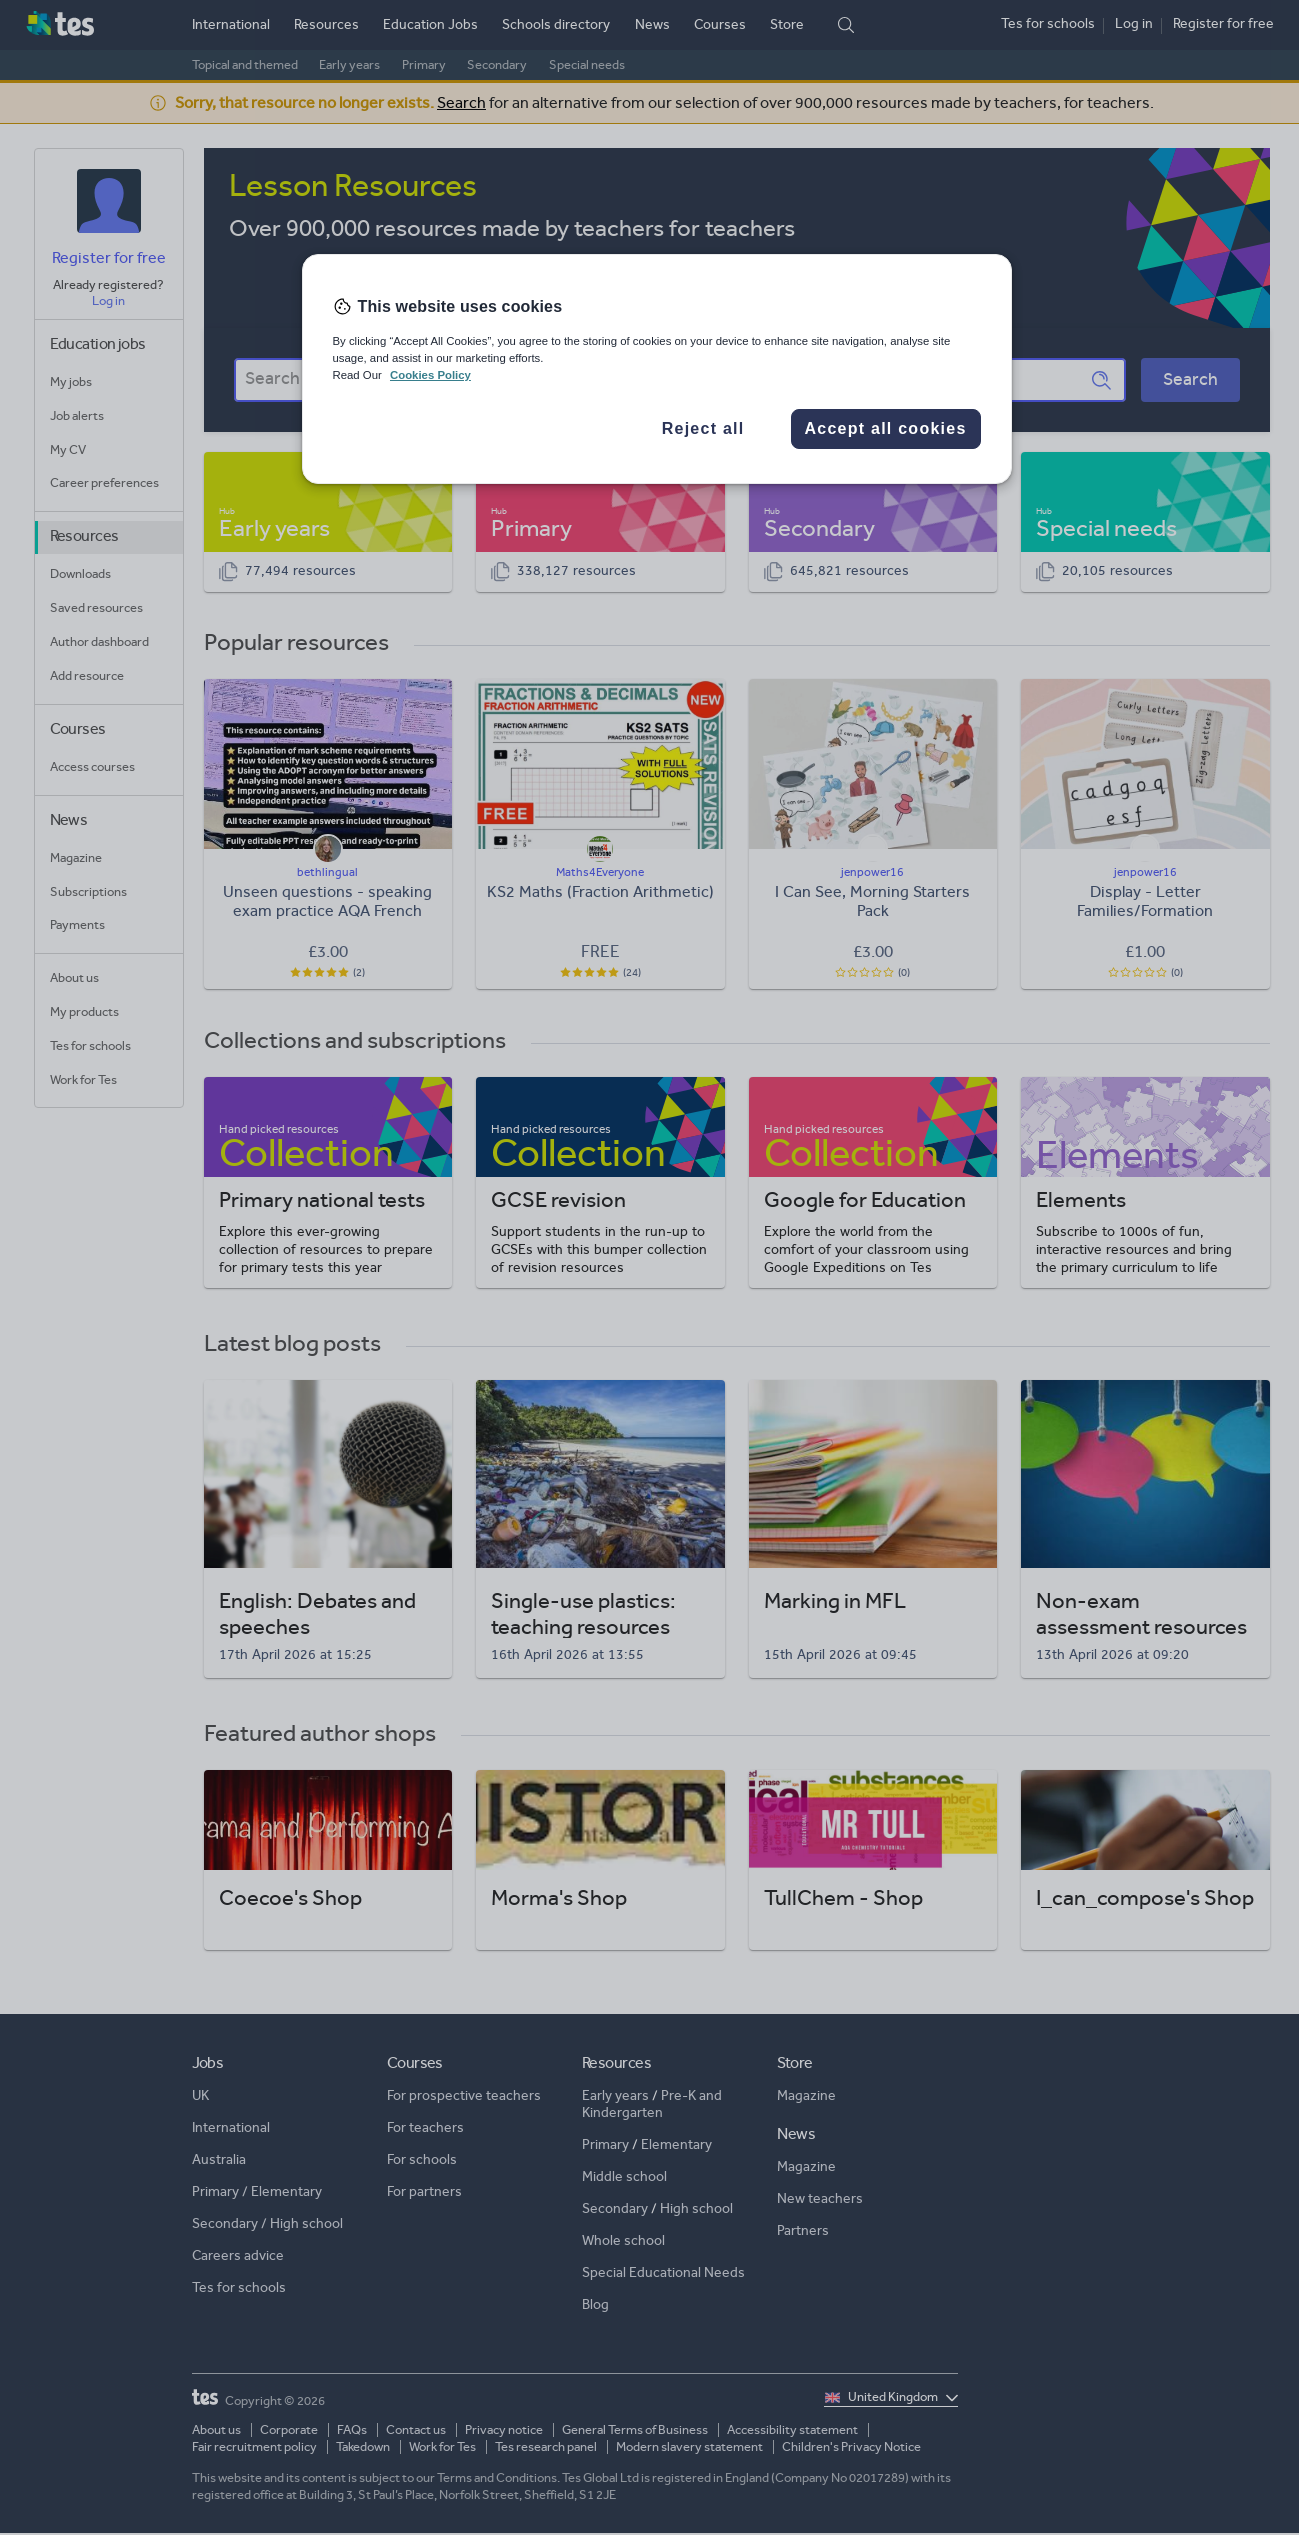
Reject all (703, 428)
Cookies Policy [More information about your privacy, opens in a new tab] (430, 375)
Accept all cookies (885, 428)
